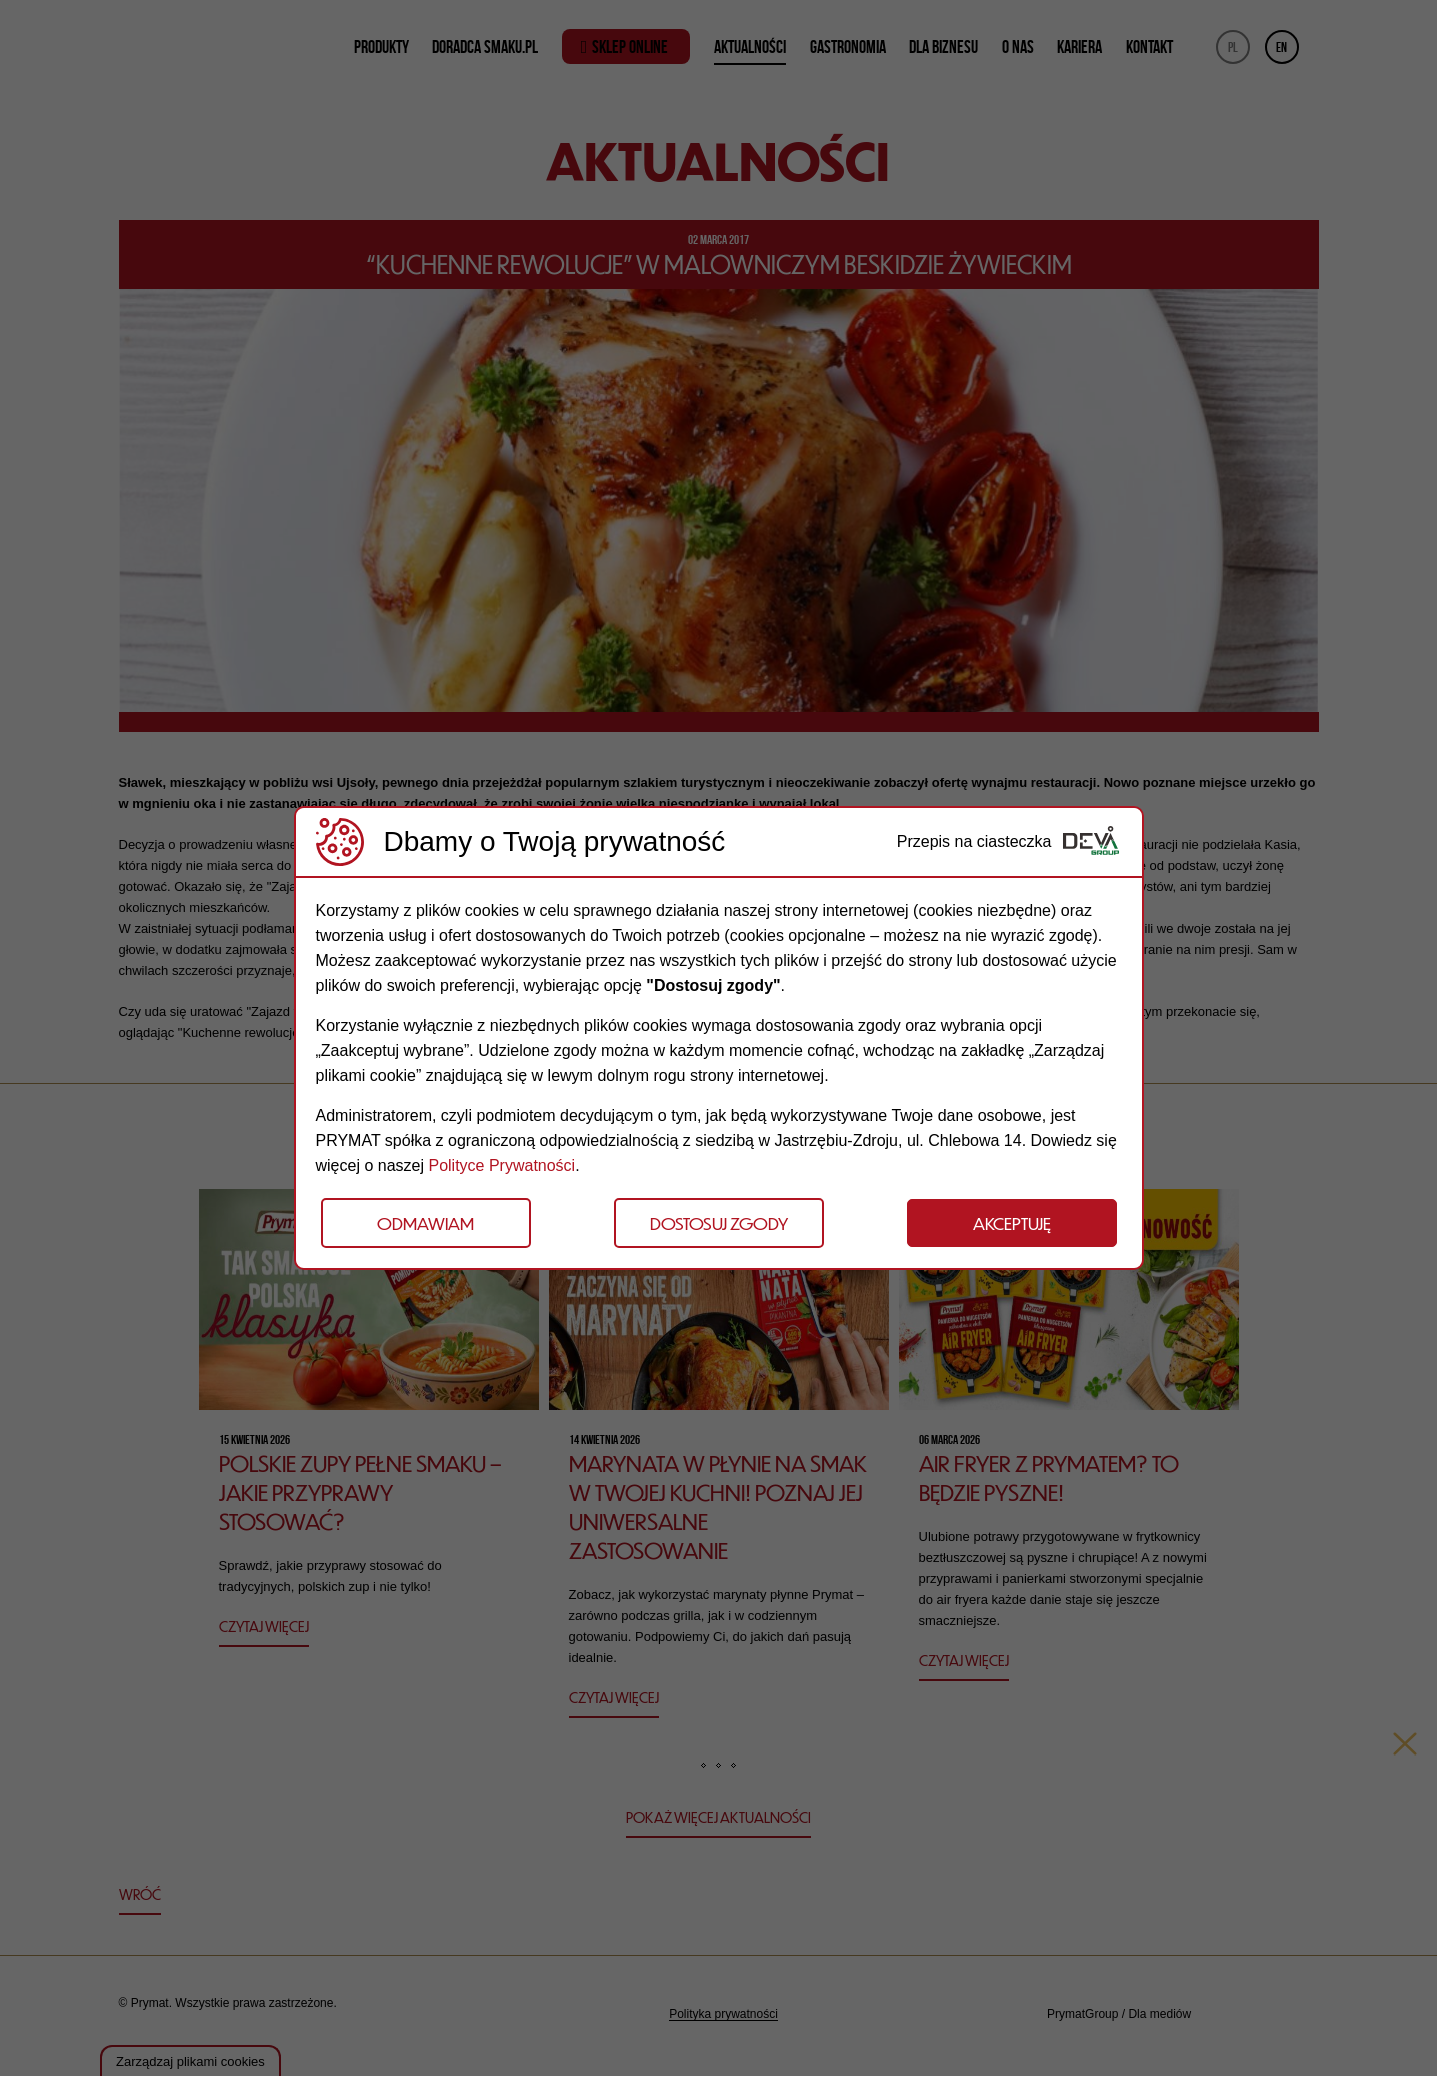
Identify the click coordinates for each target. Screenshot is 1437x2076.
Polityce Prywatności (501, 1165)
